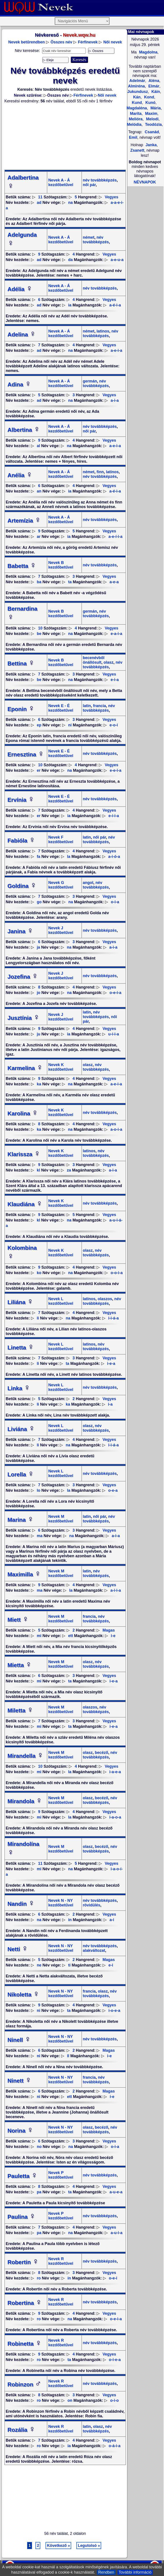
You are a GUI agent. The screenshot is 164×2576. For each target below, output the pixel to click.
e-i (110, 1965)
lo (38, 1490)
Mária (155, 108)
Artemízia (24, 520)
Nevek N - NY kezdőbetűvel (60, 1902)
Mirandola (24, 1801)
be (39, 633)
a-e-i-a (116, 350)
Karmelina (25, 1068)
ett (70, 1636)
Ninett (19, 2081)
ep (39, 725)
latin (87, 706)
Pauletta (22, 2176)
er (39, 770)
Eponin (21, 709)
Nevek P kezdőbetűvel (60, 2175)
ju (38, 1034)
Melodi (152, 119)
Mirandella (25, 1756)
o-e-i (113, 2278)
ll (68, 2056)
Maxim (150, 113)
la (68, 856)
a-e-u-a (117, 260)
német (88, 237)
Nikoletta (23, 1994)
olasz (107, 662)
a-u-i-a (116, 2233)
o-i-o (114, 2400)
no (39, 2146)
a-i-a (115, 400)
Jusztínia (23, 1018)
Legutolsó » (89, 2545)
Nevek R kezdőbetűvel (60, 2261)
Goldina (22, 886)
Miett (18, 1620)
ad (39, 202)
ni (70, 725)
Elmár (153, 86)
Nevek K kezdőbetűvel (60, 1067)
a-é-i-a (115, 305)
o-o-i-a (117, 1273)
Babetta (21, 566)
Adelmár (137, 80)
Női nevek (112, 42)
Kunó (149, 102)
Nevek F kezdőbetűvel (60, 839)
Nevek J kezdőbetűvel (60, 930)
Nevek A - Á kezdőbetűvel (60, 182)
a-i (111, 1920)
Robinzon (24, 2384)
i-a (110, 1404)
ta (70, 582)
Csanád (152, 132)
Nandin (21, 1904)
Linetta (20, 1347)
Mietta (19, 1665)
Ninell (19, 2040)
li (38, 1318)
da (70, 260)
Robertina (24, 2303)
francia (99, 706)
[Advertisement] (65, 136)
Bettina (21, 663)
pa (39, 2192)
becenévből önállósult (93, 660)
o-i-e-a (115, 2359)
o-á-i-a (114, 2446)
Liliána (20, 1302)
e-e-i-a (115, 770)
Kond (148, 97)
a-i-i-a (115, 1590)
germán (90, 381)
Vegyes (111, 197)
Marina (20, 1520)
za (69, 1170)
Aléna (153, 80)
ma (39, 1536)
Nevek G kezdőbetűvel (60, 884)
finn (99, 472)
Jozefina (22, 977)
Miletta (20, 1710)
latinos (102, 331)
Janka (151, 145)
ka (39, 1084)
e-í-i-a (113, 816)
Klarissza (23, 1154)
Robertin (23, 2262)
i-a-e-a (115, 1772)
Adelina (21, 334)
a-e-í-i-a (115, 536)
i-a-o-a (115, 1817)
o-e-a (113, 1490)
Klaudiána (24, 1204)
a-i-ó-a (114, 856)
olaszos (104, 1299)
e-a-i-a (116, 633)
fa (38, 856)
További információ (135, 2572)
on (69, 2400)
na (70, 202)
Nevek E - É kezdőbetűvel (60, 708)
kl (38, 1170)
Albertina (23, 430)
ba (39, 582)
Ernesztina (25, 754)
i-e (113, 1636)
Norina (20, 2131)
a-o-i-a (116, 1129)
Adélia (19, 289)
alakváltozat (94, 1950)
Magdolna (147, 52)
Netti (17, 1949)
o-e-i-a (115, 992)
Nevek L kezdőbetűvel (60, 1301)
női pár (89, 185)
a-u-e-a (115, 2192)
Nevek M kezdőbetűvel (60, 1518)
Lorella (20, 1474)
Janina (20, 931)
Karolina (22, 1113)
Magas (108, 1630)
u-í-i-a (113, 1034)
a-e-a (114, 582)
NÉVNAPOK (145, 182)
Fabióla (21, 840)
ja (38, 947)
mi (39, 1636)
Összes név (61, 42)
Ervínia (20, 800)
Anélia (19, 475)
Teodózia (153, 124)
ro (39, 2278)
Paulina (21, 2217)
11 (40, 197)
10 (40, 628)
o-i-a (115, 902)
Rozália (21, 2430)
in (70, 1920)
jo (38, 992)
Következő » (58, 2545)
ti (69, 1965)
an (39, 491)
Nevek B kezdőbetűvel (60, 564)
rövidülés (91, 1905)
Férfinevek (88, 42)
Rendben (106, 2572)
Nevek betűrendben (26, 42)
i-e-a (111, 1363)
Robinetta (24, 2344)
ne (39, 1965)
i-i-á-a (113, 1318)
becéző (101, 1752)
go (39, 902)
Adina (19, 384)
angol (88, 882)
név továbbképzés (100, 180)
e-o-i (113, 725)
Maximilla (24, 1574)
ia (69, 305)
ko (39, 1273)
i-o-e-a (114, 2010)
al (38, 446)
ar (39, 536)
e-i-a (115, 679)
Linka (18, 1388)
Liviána (21, 1429)
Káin (155, 91)
